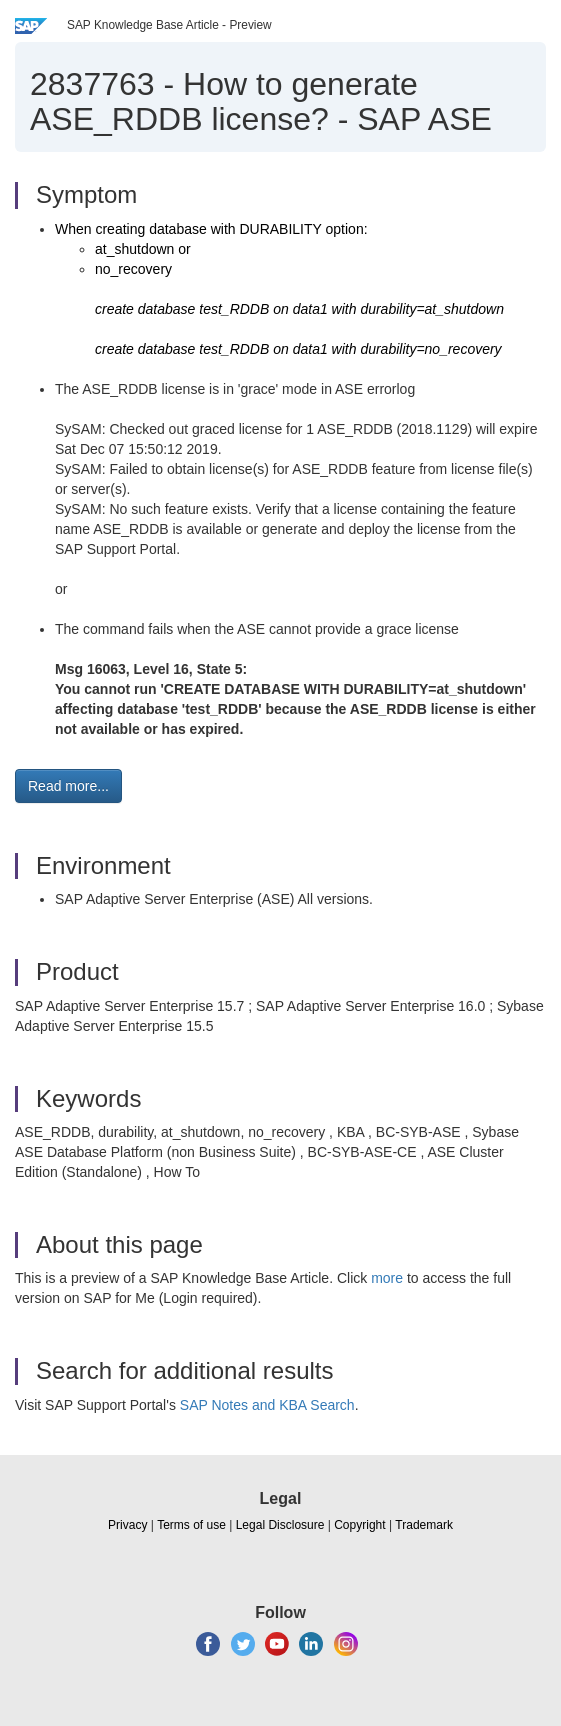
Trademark (424, 1525)
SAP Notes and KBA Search (267, 1405)
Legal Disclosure (280, 1525)
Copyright (359, 1525)
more (387, 1278)
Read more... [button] (68, 786)
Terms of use (191, 1525)
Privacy (127, 1525)
